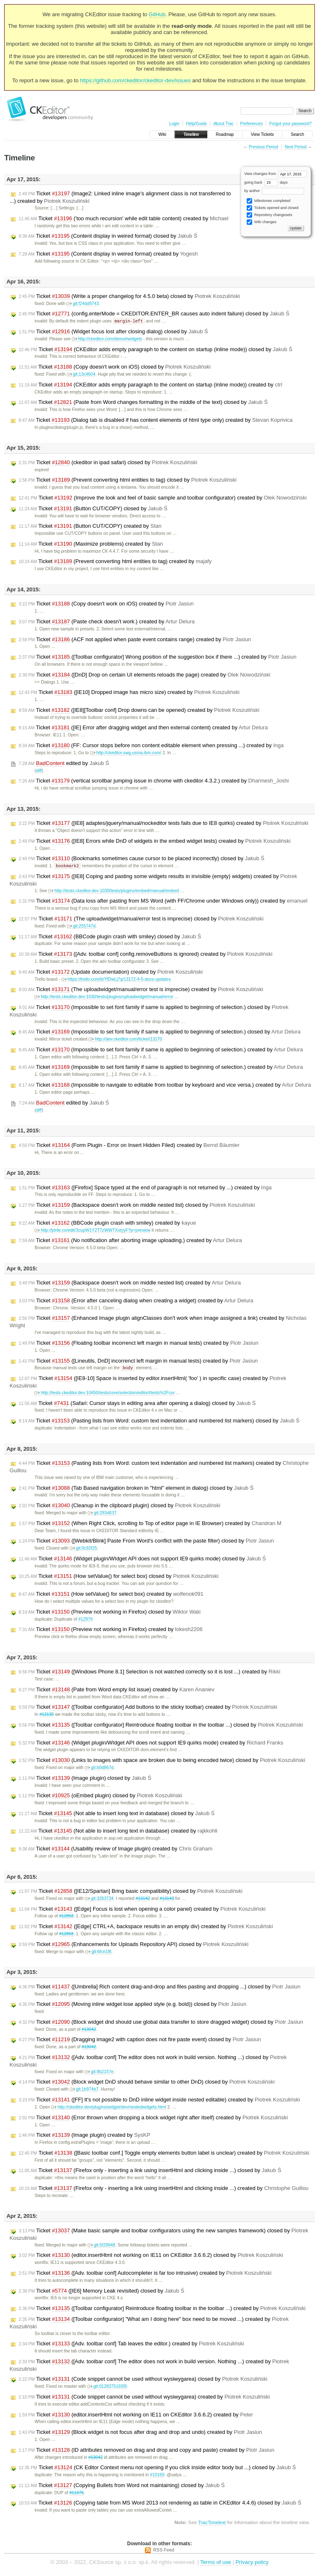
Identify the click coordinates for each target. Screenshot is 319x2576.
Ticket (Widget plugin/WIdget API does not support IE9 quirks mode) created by (151, 1744)
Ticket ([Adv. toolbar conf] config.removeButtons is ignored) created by (145, 955)
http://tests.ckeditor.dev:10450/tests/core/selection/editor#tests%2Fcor (104, 1394)
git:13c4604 (81, 374)
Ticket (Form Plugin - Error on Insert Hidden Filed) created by (129, 1146)
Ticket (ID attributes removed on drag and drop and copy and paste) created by (146, 2451)
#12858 (66, 1917)
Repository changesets (269, 215)
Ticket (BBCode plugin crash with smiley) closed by (110, 937)
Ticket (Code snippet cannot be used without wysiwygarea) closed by (143, 2380)
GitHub (157, 14)
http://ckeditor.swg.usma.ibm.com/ (126, 753)
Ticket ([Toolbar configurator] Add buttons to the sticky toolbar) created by (148, 1708)
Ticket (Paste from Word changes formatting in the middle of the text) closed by (143, 402)
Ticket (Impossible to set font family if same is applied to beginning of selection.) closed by (159, 1032)
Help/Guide (196, 123)
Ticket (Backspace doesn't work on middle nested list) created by (130, 1283)
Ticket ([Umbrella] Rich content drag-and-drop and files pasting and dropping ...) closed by (159, 1988)
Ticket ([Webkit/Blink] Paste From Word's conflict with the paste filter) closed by (146, 1542)
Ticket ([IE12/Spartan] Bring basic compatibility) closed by (131, 1892)
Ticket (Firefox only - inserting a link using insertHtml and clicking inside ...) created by (164, 2189)
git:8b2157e (99, 2073)
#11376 (76, 2494)
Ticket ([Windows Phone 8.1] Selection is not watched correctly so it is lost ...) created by (149, 1673)
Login (174, 123)
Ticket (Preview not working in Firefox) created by (111, 1630)
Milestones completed (268, 201)
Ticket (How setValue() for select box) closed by (118, 1577)
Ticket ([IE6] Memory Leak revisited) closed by (101, 2292)
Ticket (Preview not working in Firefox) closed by (110, 1613)
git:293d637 (102, 1514)
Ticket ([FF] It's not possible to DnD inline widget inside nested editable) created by (159, 2101)
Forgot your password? (290, 123)
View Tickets (262, 134)
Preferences (251, 123)
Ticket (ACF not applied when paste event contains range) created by (135, 640)
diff (39, 771)
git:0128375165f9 (107, 2387)
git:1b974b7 (84, 2090)
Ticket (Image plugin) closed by (85, 1779)
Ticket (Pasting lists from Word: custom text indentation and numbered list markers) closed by (159, 1422)
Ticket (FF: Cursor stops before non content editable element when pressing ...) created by (151, 746)
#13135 (46, 1715)
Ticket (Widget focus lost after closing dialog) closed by (113, 332)
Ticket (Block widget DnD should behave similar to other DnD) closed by (147, 2083)
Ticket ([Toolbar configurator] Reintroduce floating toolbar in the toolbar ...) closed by (161, 1726)
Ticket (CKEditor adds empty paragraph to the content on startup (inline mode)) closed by (155, 350)
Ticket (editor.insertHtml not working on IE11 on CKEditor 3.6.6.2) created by (136, 2416)
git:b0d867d (99, 1769)
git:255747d (81, 927)
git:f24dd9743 (82, 303)
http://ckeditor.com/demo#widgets (107, 339)
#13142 (142, 1899)
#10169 (157, 2476)
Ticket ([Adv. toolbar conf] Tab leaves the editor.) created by (131, 2345)
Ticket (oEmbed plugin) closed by (100, 1797)
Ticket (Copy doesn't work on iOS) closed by (115, 367)
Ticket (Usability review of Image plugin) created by (116, 1850)
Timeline (191, 134)
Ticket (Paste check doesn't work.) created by (106, 622)
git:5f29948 (101, 2246)
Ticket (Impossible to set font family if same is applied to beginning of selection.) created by (161, 1050)
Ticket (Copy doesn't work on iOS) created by (106, 604)
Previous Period (263, 147)
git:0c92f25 (83, 1549)
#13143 (167, 1899)
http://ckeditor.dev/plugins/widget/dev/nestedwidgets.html (108, 2108)
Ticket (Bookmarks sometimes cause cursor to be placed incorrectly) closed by (141, 859)
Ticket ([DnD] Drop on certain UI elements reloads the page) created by (144, 675)
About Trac (223, 123)
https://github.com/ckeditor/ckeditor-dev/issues (135, 80)
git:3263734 (99, 1899)
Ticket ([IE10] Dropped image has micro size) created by (129, 692)
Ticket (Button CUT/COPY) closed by (93, 509)
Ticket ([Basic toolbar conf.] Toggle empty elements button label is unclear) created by (164, 2154)
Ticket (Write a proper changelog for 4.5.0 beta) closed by (129, 296)
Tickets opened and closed (272, 208)
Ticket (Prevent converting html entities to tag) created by (115, 562)
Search (297, 134)
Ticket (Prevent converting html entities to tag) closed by (127, 480)
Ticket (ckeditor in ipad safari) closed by (108, 463)
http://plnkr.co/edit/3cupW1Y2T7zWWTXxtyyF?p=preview (92, 1231)
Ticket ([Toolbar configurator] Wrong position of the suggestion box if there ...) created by (158, 657)
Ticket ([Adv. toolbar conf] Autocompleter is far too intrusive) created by (145, 2274)
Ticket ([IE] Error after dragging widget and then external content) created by (143, 728)
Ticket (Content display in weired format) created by (108, 254)
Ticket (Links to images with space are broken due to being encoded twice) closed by (162, 1761)
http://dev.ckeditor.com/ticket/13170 (125, 1040)
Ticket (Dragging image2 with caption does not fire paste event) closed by (140, 2040)
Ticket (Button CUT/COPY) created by (90, 526)
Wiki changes (261, 222)
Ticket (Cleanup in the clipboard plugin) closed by (119, 1506)
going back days (266, 182)
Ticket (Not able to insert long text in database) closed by (117, 1814)
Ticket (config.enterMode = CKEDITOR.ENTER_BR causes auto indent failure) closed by (154, 313)
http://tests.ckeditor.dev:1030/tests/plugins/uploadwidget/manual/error (103, 997)
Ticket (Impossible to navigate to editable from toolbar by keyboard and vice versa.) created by (165, 1086)
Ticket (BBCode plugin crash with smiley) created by (107, 1223)
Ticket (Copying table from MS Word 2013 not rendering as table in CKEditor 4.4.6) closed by (160, 2504)
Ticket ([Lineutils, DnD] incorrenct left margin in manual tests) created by (138, 1361)
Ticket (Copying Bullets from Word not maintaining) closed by (122, 2486)
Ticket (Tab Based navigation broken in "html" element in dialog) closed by (136, 1489)
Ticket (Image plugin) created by (84, 2136)
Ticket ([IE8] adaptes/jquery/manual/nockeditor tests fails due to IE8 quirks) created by (163, 823)
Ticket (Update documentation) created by (111, 972)
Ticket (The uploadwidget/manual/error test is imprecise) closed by (141, 919)
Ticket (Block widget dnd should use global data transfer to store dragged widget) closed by (161, 2023)
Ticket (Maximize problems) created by (91, 544)
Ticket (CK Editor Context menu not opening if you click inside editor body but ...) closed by (157, 2468)
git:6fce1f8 (98, 1953)
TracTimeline (212, 2523)
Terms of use (215, 2563)
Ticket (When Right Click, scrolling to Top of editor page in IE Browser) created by (150, 1524)
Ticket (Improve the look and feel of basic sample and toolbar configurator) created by (163, 498)
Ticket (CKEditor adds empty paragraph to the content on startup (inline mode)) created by (150, 385)
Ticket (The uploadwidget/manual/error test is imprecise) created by (141, 990)
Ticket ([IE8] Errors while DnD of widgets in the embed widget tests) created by (154, 841)
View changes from (275, 174)
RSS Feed (163, 2551)
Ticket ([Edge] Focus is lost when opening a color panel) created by (142, 1910)
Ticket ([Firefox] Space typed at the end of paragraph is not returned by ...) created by (145, 1188)
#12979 (85, 1620)
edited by (64, 763)
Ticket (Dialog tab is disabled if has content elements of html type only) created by (156, 420)
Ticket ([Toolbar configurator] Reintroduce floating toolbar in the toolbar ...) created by (162, 2309)
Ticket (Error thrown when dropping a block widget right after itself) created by (153, 2119)
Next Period (295, 147)
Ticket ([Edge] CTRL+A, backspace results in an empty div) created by (146, 1927)
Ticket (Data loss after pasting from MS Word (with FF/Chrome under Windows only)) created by (163, 901)
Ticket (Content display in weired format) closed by (108, 236)
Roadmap (225, 134)
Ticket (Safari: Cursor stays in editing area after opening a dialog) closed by (137, 1404)
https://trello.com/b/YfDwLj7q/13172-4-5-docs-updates (116, 980)
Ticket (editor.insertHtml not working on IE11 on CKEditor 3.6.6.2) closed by (151, 2256)
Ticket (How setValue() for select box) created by (111, 1595)
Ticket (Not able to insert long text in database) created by (118, 1832)
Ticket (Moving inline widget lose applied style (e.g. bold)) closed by (132, 2005)
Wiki (162, 134)
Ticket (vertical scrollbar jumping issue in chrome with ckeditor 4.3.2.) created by (154, 781)
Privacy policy (252, 2563)
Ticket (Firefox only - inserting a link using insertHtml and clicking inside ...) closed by (150, 2171)
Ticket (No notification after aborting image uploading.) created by (130, 1241)
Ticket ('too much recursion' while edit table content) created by (123, 218)
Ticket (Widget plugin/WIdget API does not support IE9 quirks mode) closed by (142, 1560)
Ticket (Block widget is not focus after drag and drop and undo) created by (140, 2433)
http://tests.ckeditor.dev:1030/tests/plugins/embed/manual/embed (113, 891)
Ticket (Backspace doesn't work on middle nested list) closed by (137, 1206)
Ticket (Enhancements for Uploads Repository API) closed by (133, 1945)
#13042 (89, 2030)
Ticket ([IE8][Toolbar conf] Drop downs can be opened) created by (139, 710)
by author (274, 191)
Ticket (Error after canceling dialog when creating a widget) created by (136, 1301)
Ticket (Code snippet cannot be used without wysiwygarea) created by (144, 2398)
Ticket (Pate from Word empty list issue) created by (116, 1691)
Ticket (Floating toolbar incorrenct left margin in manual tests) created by (138, 1344)
